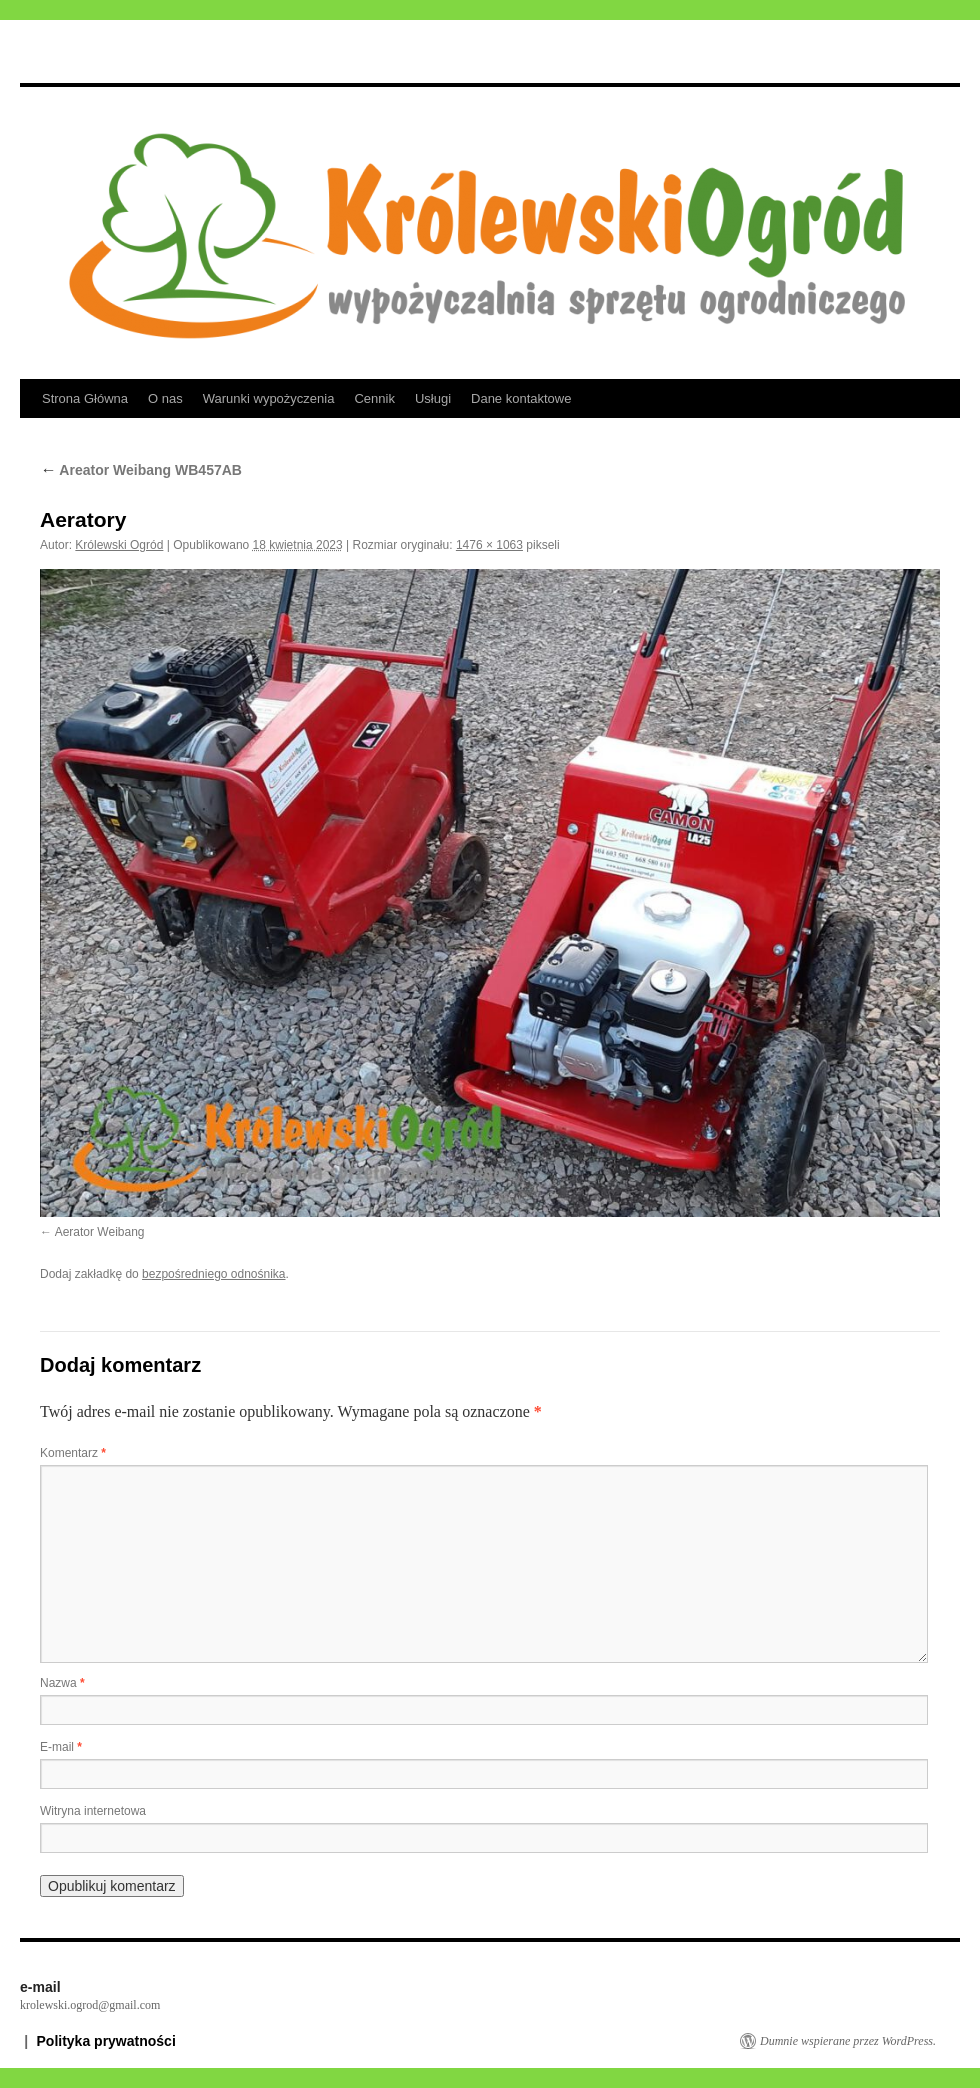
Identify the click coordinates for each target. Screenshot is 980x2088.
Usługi (433, 398)
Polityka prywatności (106, 2041)
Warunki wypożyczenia (269, 398)
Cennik (374, 398)
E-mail (61, 1747)
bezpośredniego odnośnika (213, 1274)
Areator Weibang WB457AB (141, 470)
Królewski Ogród (119, 545)
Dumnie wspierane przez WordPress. (848, 2041)
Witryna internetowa (93, 1811)
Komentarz (73, 1453)
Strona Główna (85, 398)
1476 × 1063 (489, 545)
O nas (165, 398)
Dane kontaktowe (521, 398)
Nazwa (62, 1683)
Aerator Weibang (100, 1232)
